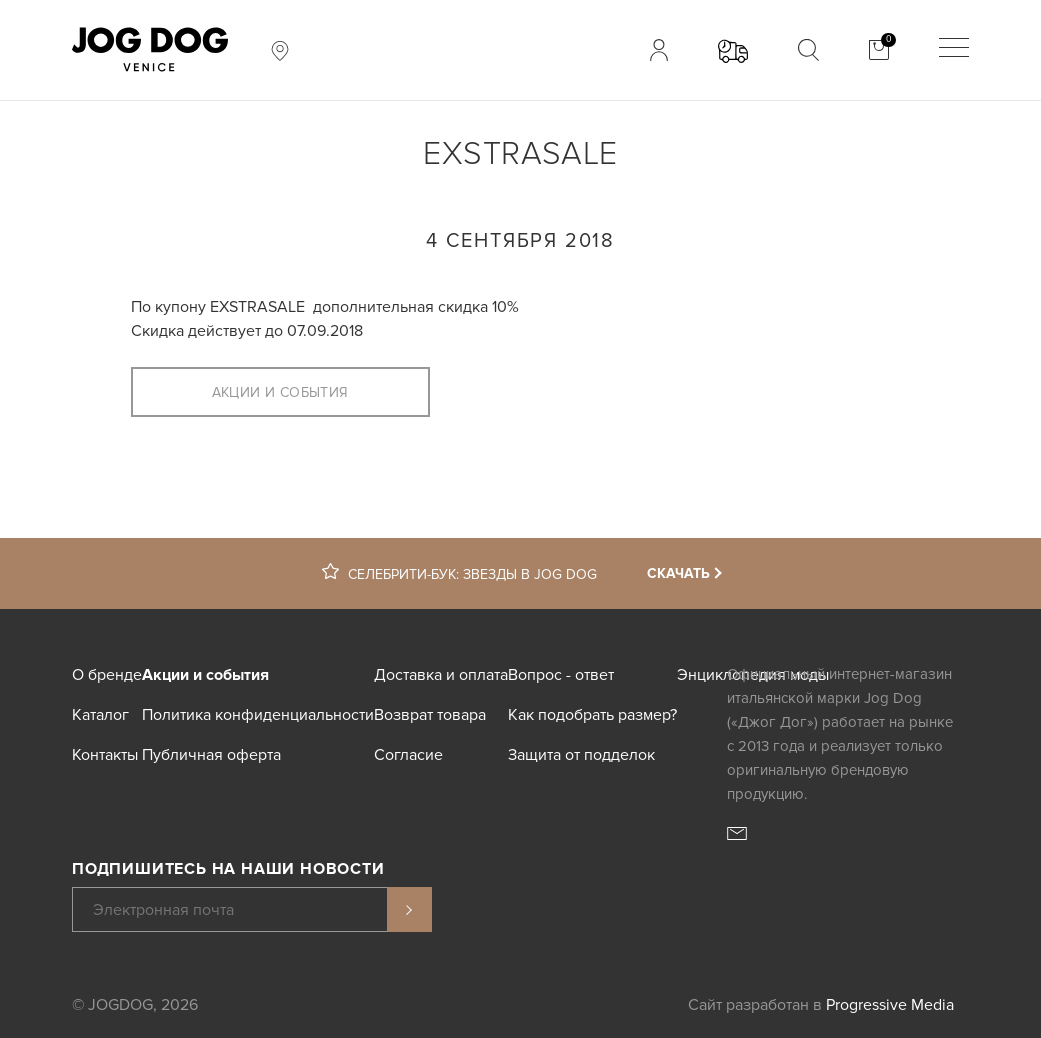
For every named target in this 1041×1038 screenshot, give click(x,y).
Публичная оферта (211, 755)
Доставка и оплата (441, 675)
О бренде (107, 675)
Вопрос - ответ (561, 675)
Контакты (105, 755)
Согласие (408, 755)
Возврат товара (430, 715)
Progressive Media (890, 1005)
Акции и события (280, 392)
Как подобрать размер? (592, 715)
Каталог (100, 715)
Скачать (678, 574)
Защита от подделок (581, 755)
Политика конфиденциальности (258, 715)
